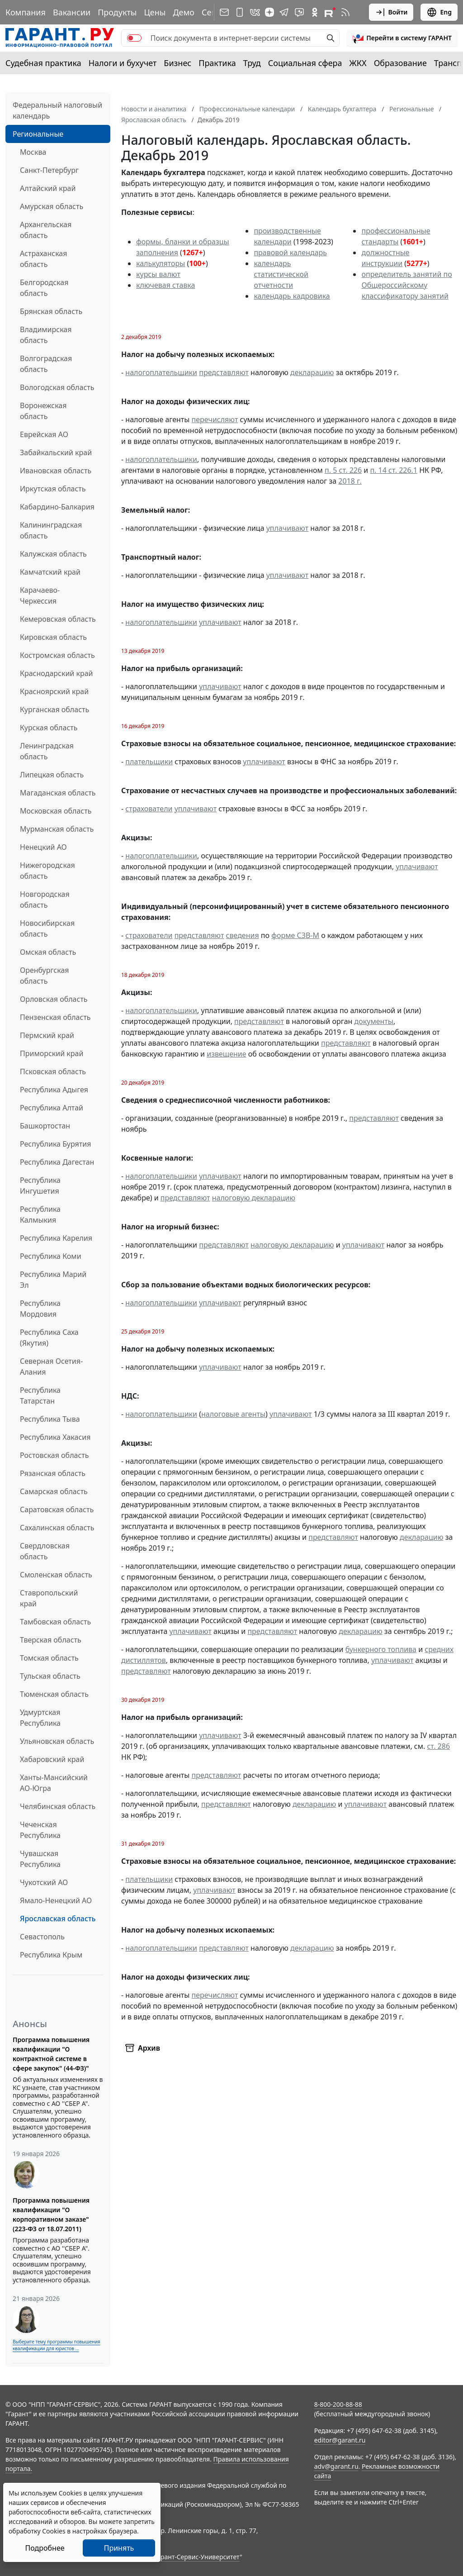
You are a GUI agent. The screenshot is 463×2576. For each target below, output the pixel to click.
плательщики (149, 762)
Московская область (55, 811)
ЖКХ (358, 62)
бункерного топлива (380, 1649)
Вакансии (71, 12)
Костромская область (57, 655)
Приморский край (51, 1053)
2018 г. (349, 481)
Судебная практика (43, 62)
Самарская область (54, 1491)
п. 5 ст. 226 (343, 470)
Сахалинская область (57, 1528)
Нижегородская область (47, 870)
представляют (224, 372)
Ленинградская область (47, 751)
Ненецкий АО (43, 847)
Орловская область (54, 999)
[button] (402, 38)
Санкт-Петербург (49, 170)
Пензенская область (55, 1017)
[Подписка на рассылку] (224, 12)
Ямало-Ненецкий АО (56, 1900)
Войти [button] (391, 12)
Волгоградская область (46, 363)
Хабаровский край (52, 1759)
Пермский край (47, 1035)
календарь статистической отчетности (281, 274)
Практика (217, 62)
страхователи (148, 809)
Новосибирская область (47, 928)
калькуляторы (160, 263)
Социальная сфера (305, 62)
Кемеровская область (58, 619)
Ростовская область (54, 1455)
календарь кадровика (292, 296)
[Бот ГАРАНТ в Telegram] (299, 12)
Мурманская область (57, 829)
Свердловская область (45, 1551)
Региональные (38, 134)
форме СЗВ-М (295, 935)
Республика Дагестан (57, 1162)
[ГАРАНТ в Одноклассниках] (314, 12)
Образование (400, 62)
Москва (33, 152)
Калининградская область (51, 530)
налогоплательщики (161, 372)
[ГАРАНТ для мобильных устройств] (239, 12)
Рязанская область (52, 1473)
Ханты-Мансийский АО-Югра (54, 1782)
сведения (242, 935)
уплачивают (287, 528)
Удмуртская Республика (40, 1717)
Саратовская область (57, 1509)
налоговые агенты (233, 1414)
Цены (154, 12)
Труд (252, 62)
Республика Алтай (51, 1108)
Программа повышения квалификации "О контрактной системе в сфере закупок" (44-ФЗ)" (51, 2053)
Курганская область (54, 709)
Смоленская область (56, 1575)
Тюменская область (54, 1694)
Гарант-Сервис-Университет (197, 2556)
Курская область (48, 728)
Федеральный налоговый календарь (57, 110)
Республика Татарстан (40, 1395)
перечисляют (215, 419)
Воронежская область (43, 410)
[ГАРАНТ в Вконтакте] (255, 12)
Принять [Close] (119, 2548)
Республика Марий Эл (53, 1279)
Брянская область (51, 311)
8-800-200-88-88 (338, 2404)
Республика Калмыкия (40, 1214)
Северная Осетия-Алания (51, 1366)
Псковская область (53, 1071)
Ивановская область (55, 471)
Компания (25, 12)
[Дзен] (269, 12)
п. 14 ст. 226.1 (393, 470)
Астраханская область (43, 258)
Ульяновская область (57, 1741)
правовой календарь (290, 252)
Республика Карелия (56, 1238)
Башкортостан (45, 1126)
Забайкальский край (56, 452)
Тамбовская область (55, 1622)
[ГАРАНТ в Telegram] (284, 12)
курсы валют (158, 274)
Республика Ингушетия (40, 1185)
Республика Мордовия (40, 1308)
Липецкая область (52, 775)
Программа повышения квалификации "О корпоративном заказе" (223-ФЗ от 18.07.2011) (51, 2214)
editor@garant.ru (340, 2440)
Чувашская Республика (40, 1858)
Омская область (48, 952)
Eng (439, 12)
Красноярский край (54, 691)
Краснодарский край (56, 673)
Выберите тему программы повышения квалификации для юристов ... (56, 2345)
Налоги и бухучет (123, 62)
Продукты (117, 12)
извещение (226, 1054)
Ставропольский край (49, 1598)
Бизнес (177, 62)
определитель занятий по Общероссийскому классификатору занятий (406, 285)
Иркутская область (53, 489)
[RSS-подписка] (345, 12)
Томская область (49, 1658)
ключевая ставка (165, 285)
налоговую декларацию (253, 1198)
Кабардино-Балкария (57, 507)
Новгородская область (45, 899)
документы (373, 1021)
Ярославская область (58, 1919)
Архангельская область (45, 229)
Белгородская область (44, 287)
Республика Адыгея (54, 1090)
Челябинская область (57, 1806)
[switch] (134, 38)
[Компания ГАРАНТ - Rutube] (330, 12)
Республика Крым (51, 1955)
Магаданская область (58, 793)
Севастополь (42, 1937)
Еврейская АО (44, 434)
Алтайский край (48, 188)
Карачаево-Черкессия (40, 595)
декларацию (312, 372)
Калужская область (53, 554)
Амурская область (51, 206)
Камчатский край (50, 572)
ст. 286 (438, 1746)
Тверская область (50, 1640)
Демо (183, 12)
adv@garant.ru (336, 2466)
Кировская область (53, 637)
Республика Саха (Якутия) (49, 1337)
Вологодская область (57, 387)
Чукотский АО (44, 1882)
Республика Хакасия (55, 1437)
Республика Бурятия (55, 1144)
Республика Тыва (50, 1419)
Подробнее (44, 2548)
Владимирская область (45, 334)
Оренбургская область (44, 975)
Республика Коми (50, 1256)
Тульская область (50, 1676)
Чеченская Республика (40, 1829)
